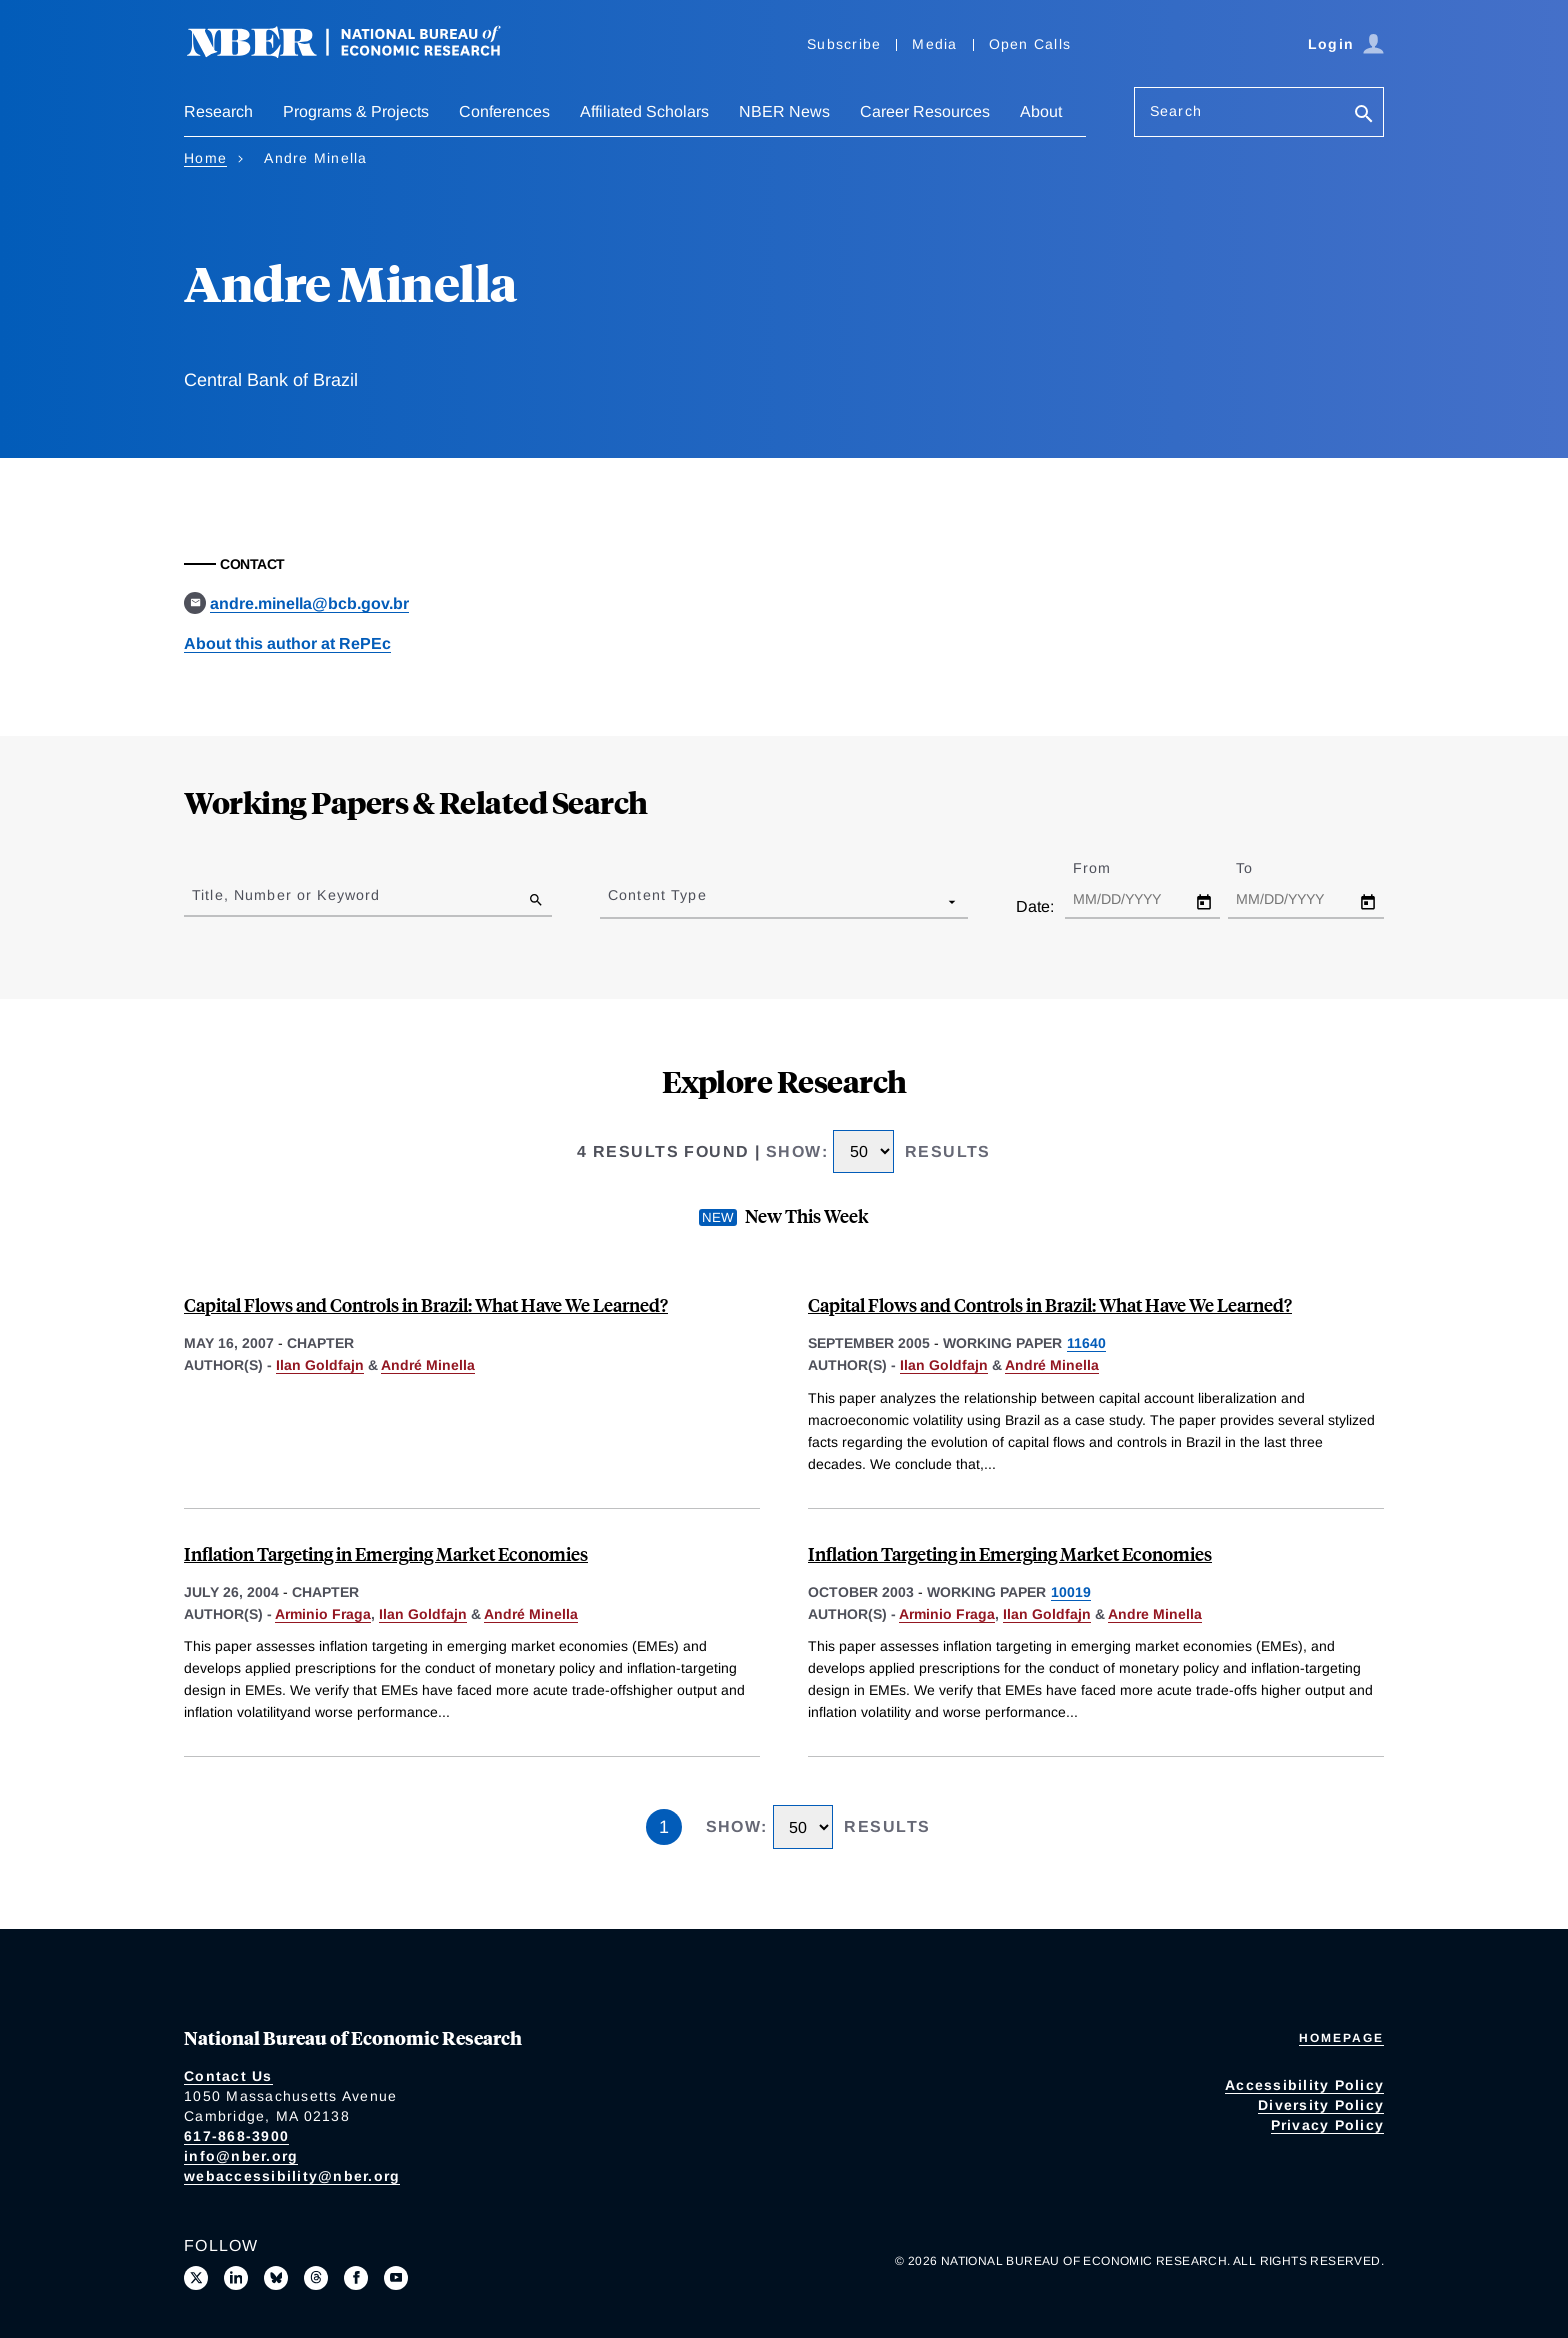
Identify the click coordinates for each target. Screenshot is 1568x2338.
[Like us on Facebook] (356, 2278)
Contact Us (228, 2076)
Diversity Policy (1321, 2105)
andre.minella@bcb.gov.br (309, 603)
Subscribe (844, 44)
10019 (1071, 1592)
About (1041, 111)
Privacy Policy (1328, 2125)
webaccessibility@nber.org (292, 2176)
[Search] (1364, 115)
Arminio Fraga (323, 1614)
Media (934, 44)
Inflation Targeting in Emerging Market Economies (386, 1553)
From (1109, 868)
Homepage (1341, 2038)
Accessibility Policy (1304, 2085)
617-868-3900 (236, 2136)
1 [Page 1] (664, 1827)
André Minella (428, 1365)
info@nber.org (241, 2156)
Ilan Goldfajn (320, 1365)
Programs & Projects (356, 111)
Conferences (504, 111)
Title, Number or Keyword (286, 895)
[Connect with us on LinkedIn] (236, 2278)
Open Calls (1030, 44)
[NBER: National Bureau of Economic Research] (360, 52)
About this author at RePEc (287, 643)
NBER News (784, 111)
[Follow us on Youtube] (396, 2278)
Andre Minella (1155, 1614)
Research (218, 111)
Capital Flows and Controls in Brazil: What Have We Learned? (426, 1304)
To (1262, 868)
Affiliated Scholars (644, 111)
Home (205, 158)
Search (1176, 111)
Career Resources (925, 111)
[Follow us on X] (196, 2278)
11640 (1086, 1343)
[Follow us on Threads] (316, 2278)
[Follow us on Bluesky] (276, 2278)
